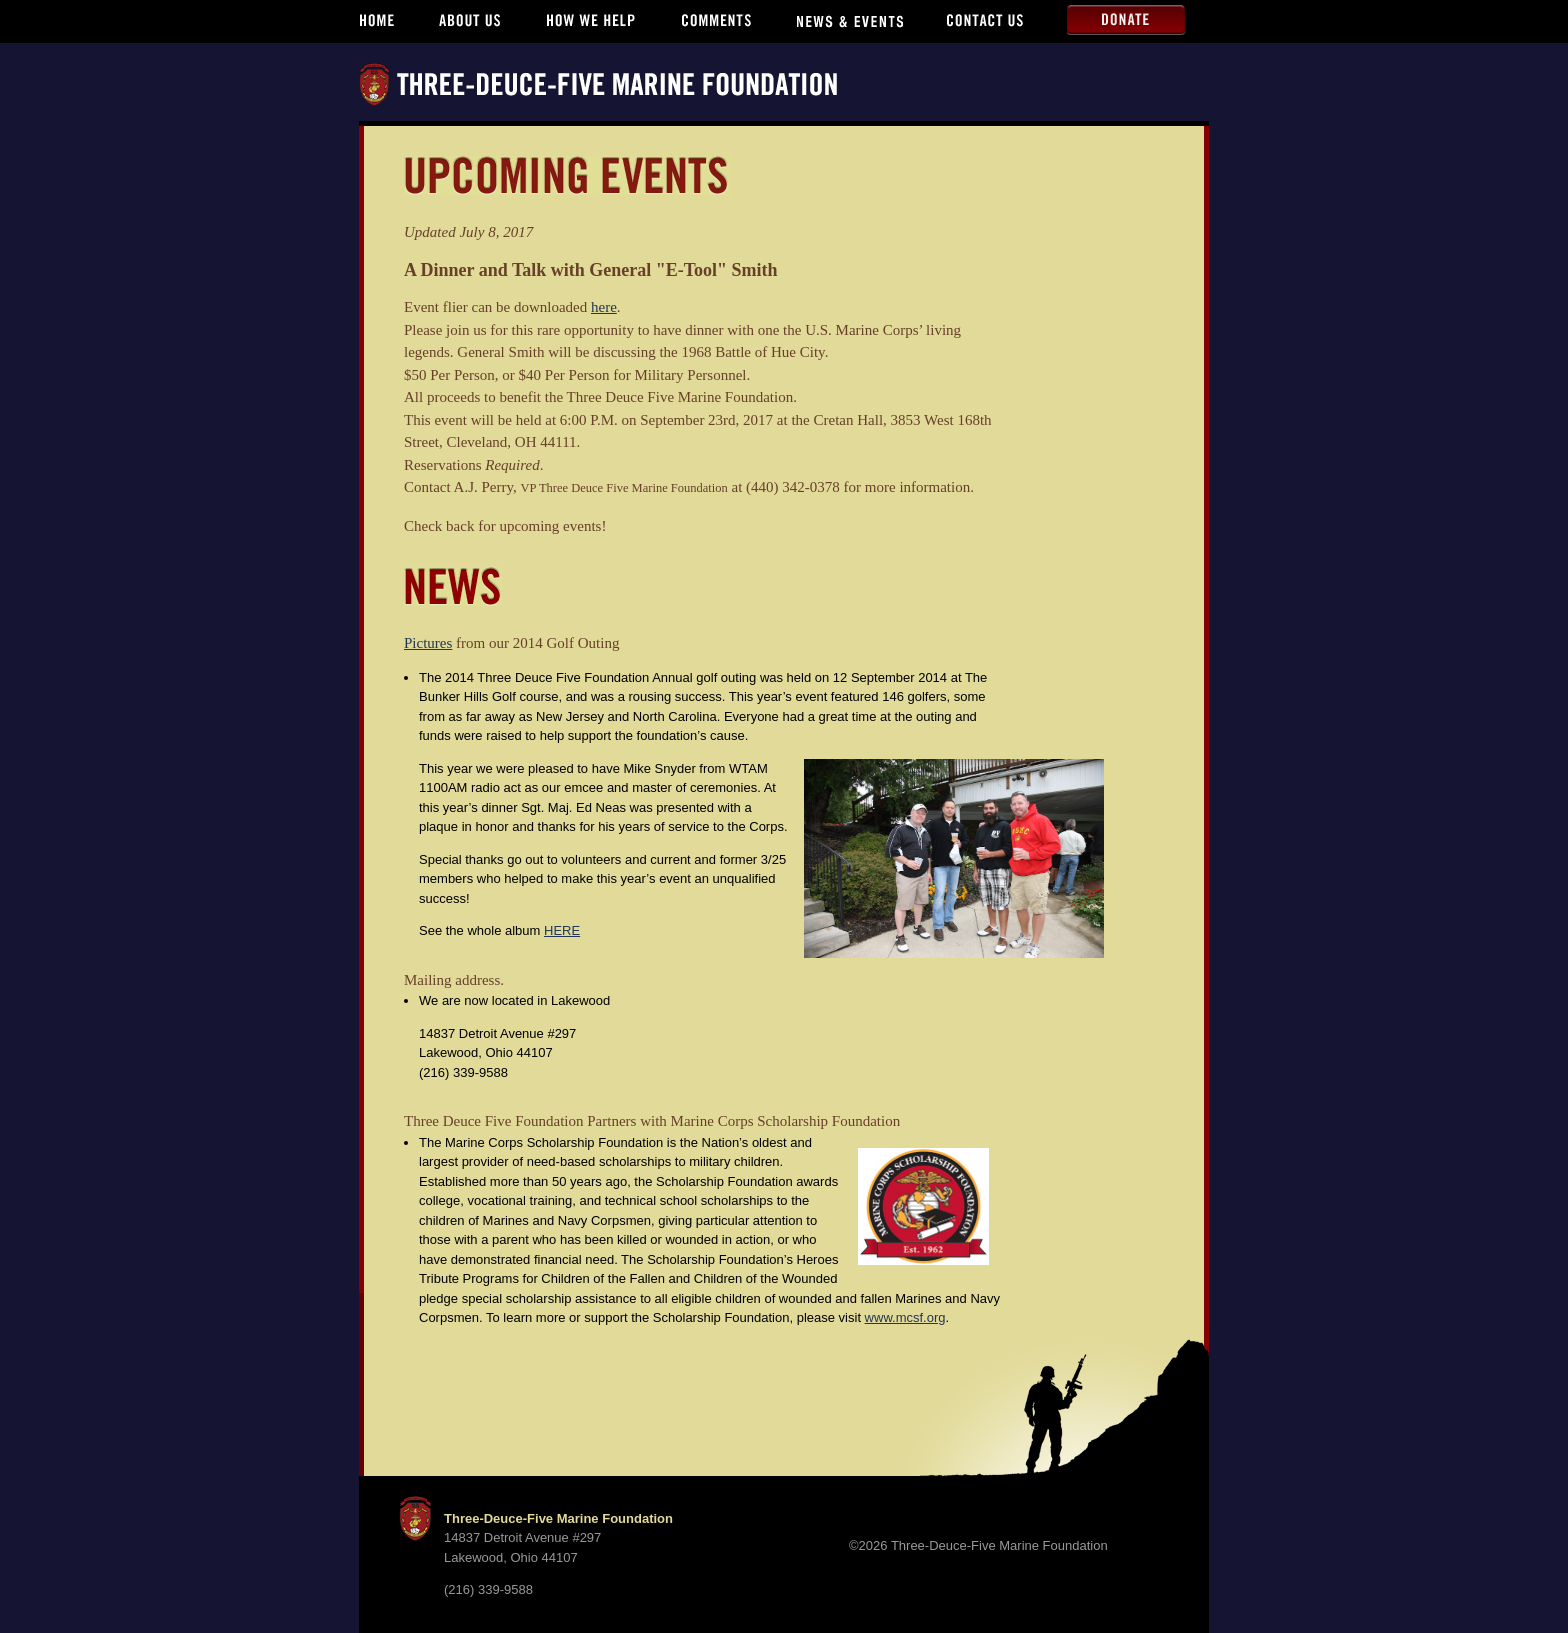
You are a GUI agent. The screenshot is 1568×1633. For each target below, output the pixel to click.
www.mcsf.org (905, 1317)
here (604, 307)
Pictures (428, 643)
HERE (562, 930)
